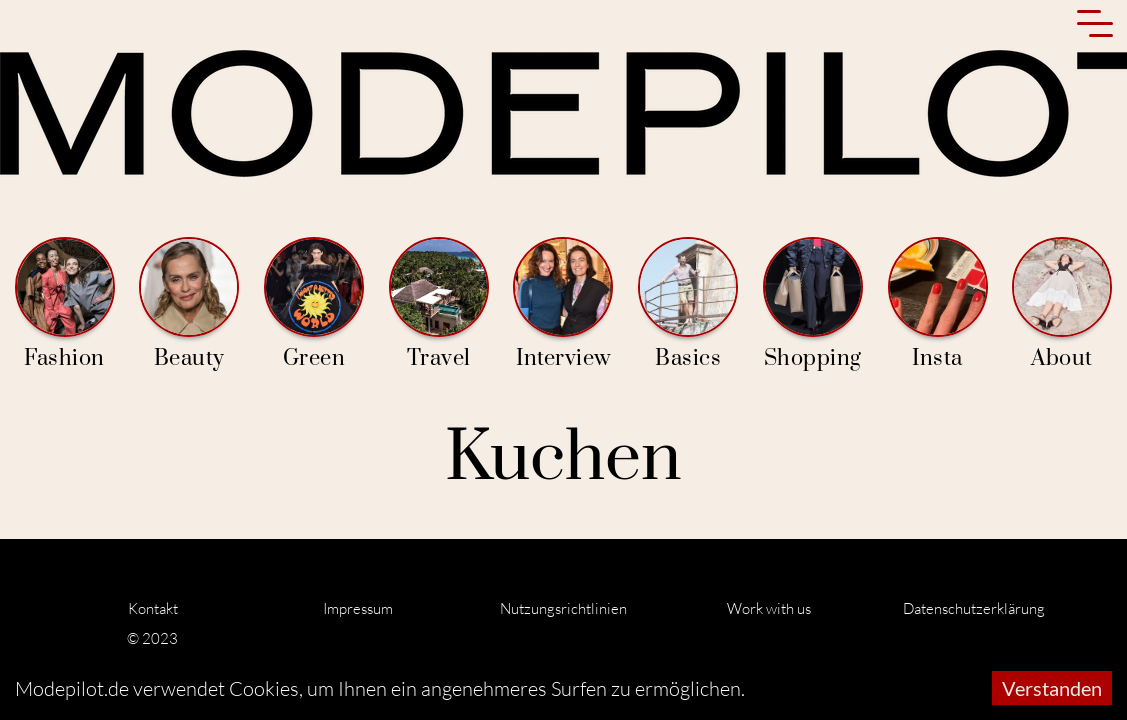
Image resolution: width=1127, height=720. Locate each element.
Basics (688, 304)
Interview (563, 304)
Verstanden (1052, 688)
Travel (439, 304)
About (1062, 304)
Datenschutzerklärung (974, 608)
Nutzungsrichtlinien (563, 608)
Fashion (65, 304)
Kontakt (153, 608)
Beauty (189, 304)
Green (314, 304)
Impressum (358, 608)
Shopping (813, 304)
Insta (938, 304)
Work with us (769, 608)
